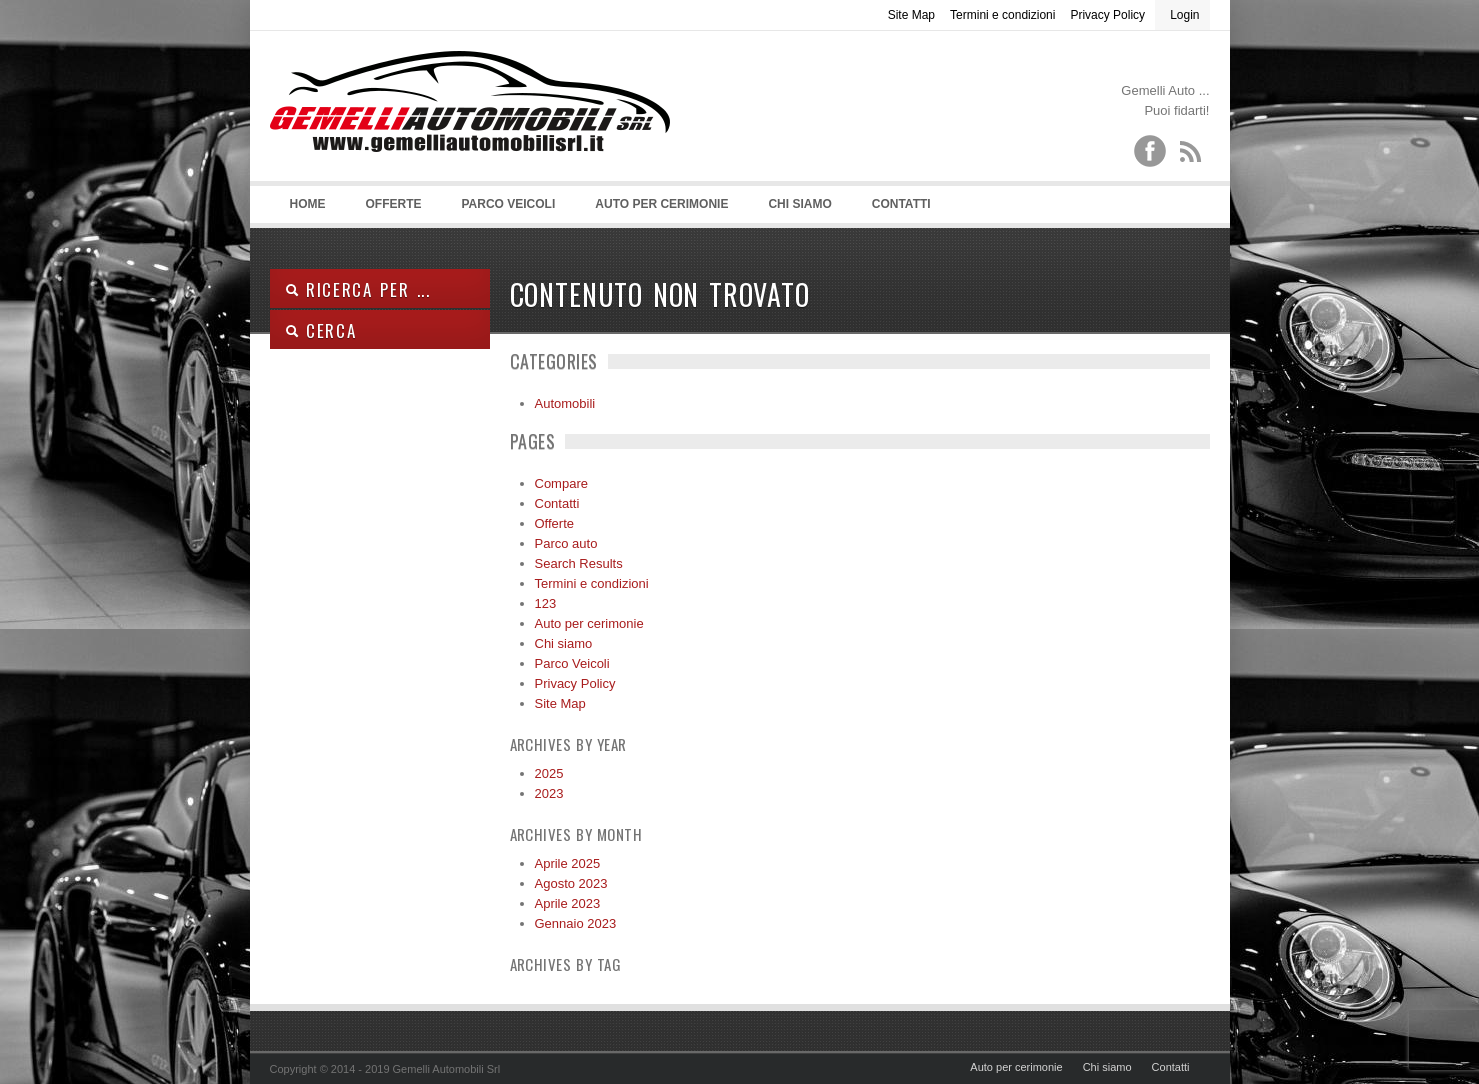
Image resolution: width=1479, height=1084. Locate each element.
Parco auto (566, 543)
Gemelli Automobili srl (470, 131)
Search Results (579, 563)
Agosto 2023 (571, 883)
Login (1184, 15)
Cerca (321, 330)
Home (308, 204)
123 (546, 603)
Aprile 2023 (568, 903)
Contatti (901, 204)
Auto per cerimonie (661, 204)
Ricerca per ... (358, 289)
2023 (549, 793)
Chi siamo (799, 204)
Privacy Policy (1107, 15)
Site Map (911, 15)
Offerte (394, 204)
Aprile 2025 (568, 863)
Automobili (565, 403)
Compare (561, 483)
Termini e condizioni (1002, 15)
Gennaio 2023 (576, 923)
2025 (549, 773)
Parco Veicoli (509, 204)
